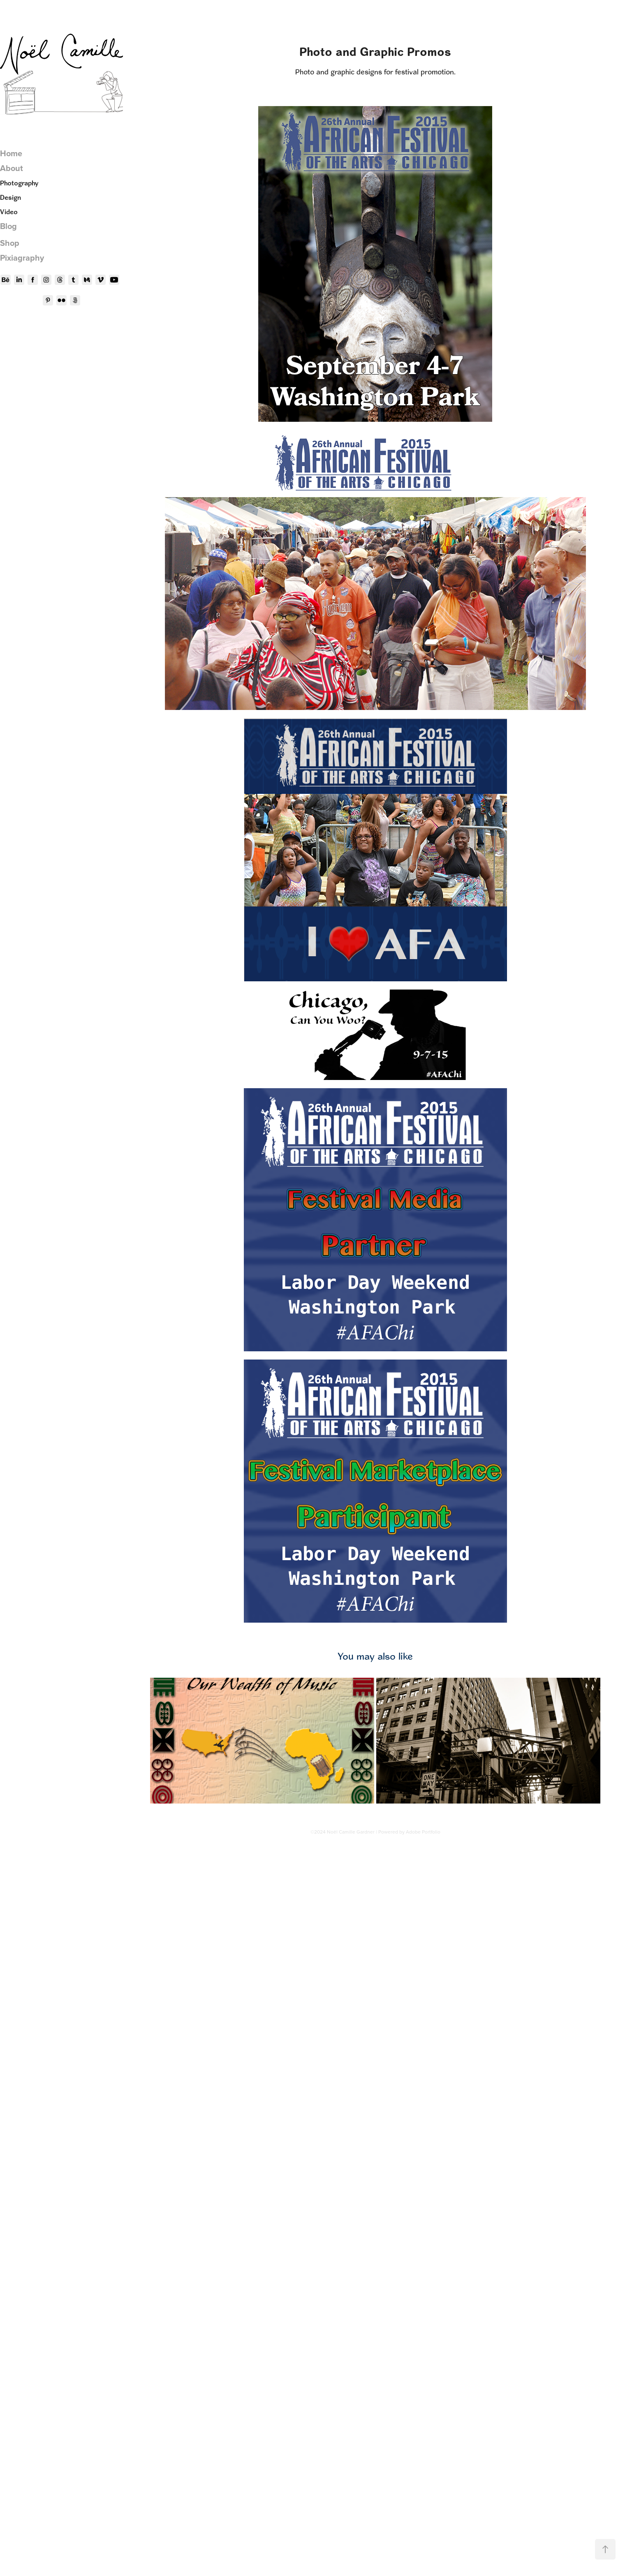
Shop (9, 243)
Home (11, 153)
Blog (8, 226)
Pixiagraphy (22, 258)
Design (10, 197)
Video (9, 212)
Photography (19, 183)
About (11, 168)
